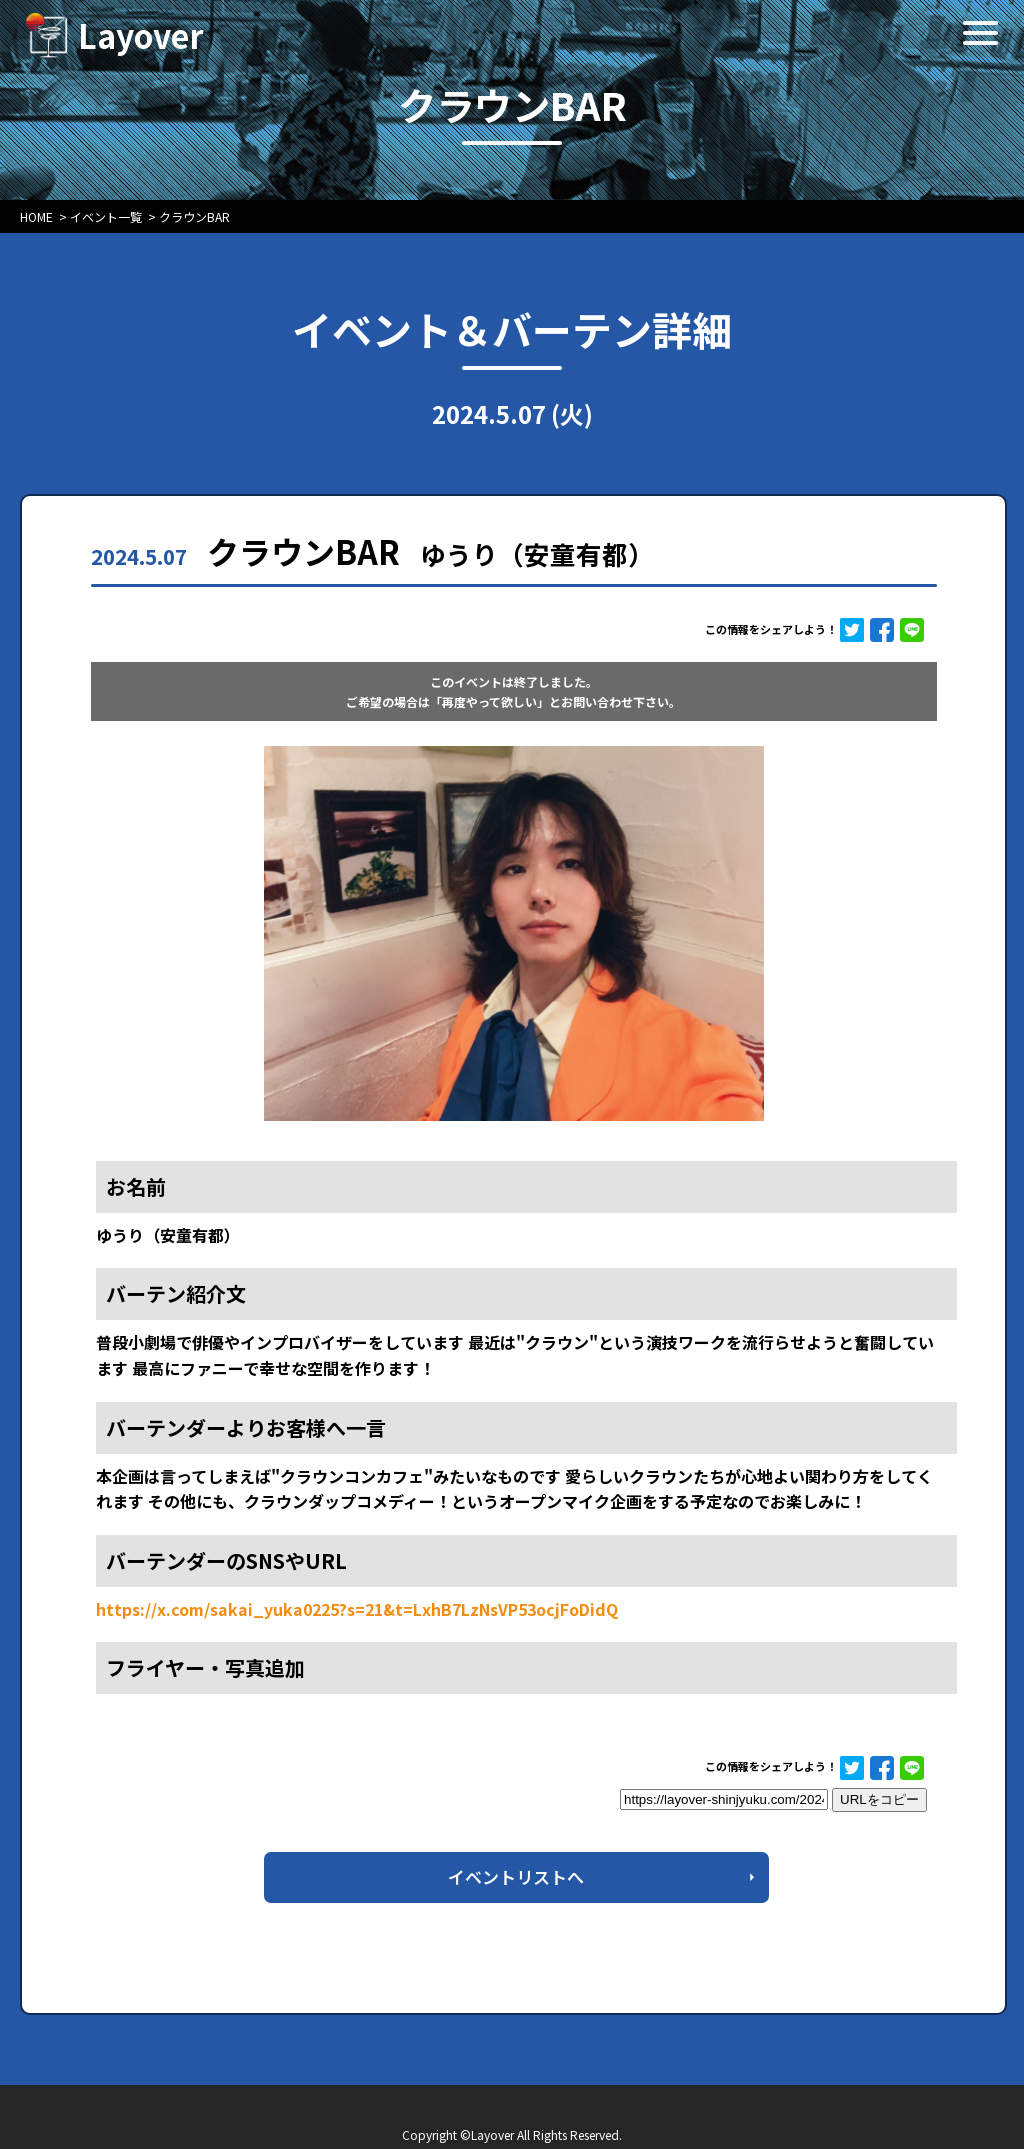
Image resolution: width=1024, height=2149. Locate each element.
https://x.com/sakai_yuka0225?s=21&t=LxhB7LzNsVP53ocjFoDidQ (357, 1609)
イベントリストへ (516, 1876)
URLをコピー (879, 1799)
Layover (141, 35)
